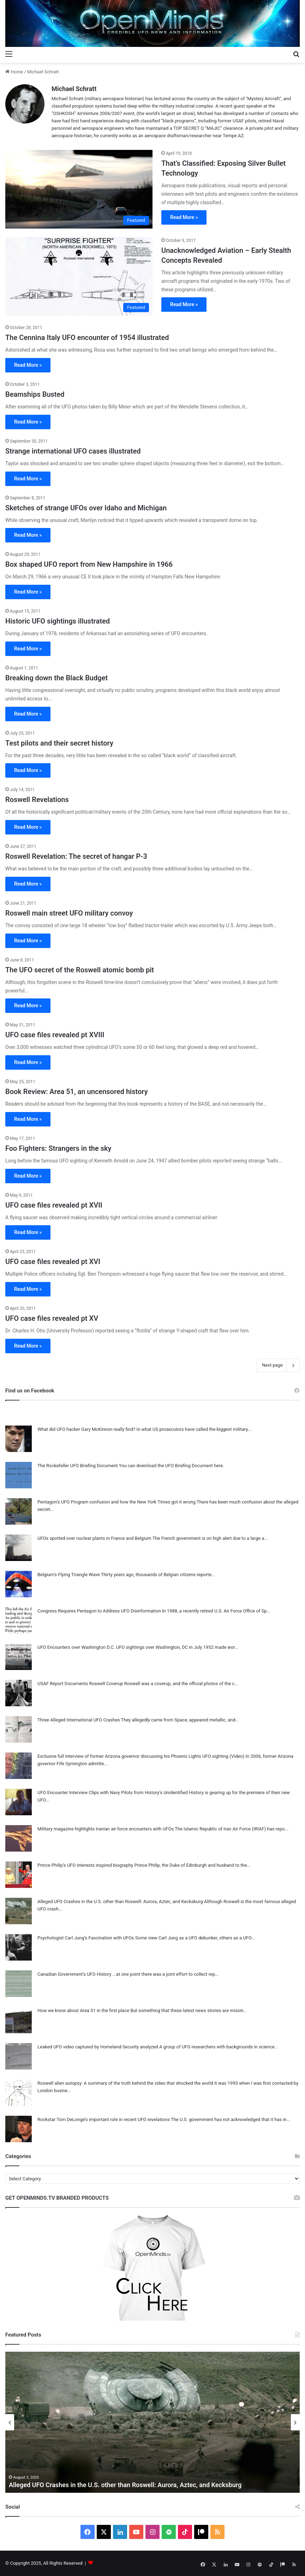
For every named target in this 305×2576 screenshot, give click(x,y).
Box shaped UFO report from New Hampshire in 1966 (89, 564)
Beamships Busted (35, 394)
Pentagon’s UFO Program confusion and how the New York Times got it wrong (116, 1502)
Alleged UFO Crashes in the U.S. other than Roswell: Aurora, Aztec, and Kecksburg (120, 1901)
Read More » (184, 217)
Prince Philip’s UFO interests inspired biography (85, 1865)
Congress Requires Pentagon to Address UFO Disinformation (99, 1611)
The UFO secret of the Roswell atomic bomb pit (79, 970)
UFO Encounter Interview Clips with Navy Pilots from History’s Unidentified (112, 1792)
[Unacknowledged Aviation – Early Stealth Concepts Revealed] (78, 276)
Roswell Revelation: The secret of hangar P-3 (76, 856)
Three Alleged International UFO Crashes (78, 1720)
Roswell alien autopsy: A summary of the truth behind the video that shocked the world (125, 2083)
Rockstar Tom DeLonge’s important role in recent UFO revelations (103, 2119)
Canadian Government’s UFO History (74, 1974)
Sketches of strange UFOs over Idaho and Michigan (86, 508)
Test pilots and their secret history (59, 743)
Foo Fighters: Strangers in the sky (58, 1148)
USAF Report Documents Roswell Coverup (80, 1683)
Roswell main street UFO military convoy (69, 913)
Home (14, 71)
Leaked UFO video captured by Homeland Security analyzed (97, 2046)
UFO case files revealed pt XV (51, 1318)
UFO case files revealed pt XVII (53, 1205)
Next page (278, 1365)
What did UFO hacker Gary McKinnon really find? (86, 1429)
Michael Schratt (74, 88)
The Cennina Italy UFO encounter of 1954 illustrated (87, 337)
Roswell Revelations (37, 799)
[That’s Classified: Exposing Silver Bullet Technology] (78, 189)
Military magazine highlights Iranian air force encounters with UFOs (105, 1828)
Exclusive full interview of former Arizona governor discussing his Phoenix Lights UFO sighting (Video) (140, 1756)
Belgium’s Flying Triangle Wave (68, 1574)
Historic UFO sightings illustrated (57, 621)
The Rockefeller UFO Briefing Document (77, 1465)
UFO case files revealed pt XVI (52, 1261)
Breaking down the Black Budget (56, 678)
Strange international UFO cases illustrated (73, 451)
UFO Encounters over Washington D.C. (76, 1647)
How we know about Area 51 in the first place (83, 2010)
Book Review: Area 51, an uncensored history (76, 1091)
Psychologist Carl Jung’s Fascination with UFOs (85, 1937)
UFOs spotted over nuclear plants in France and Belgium (94, 1538)
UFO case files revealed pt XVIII (54, 1035)
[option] (152, 2422)
